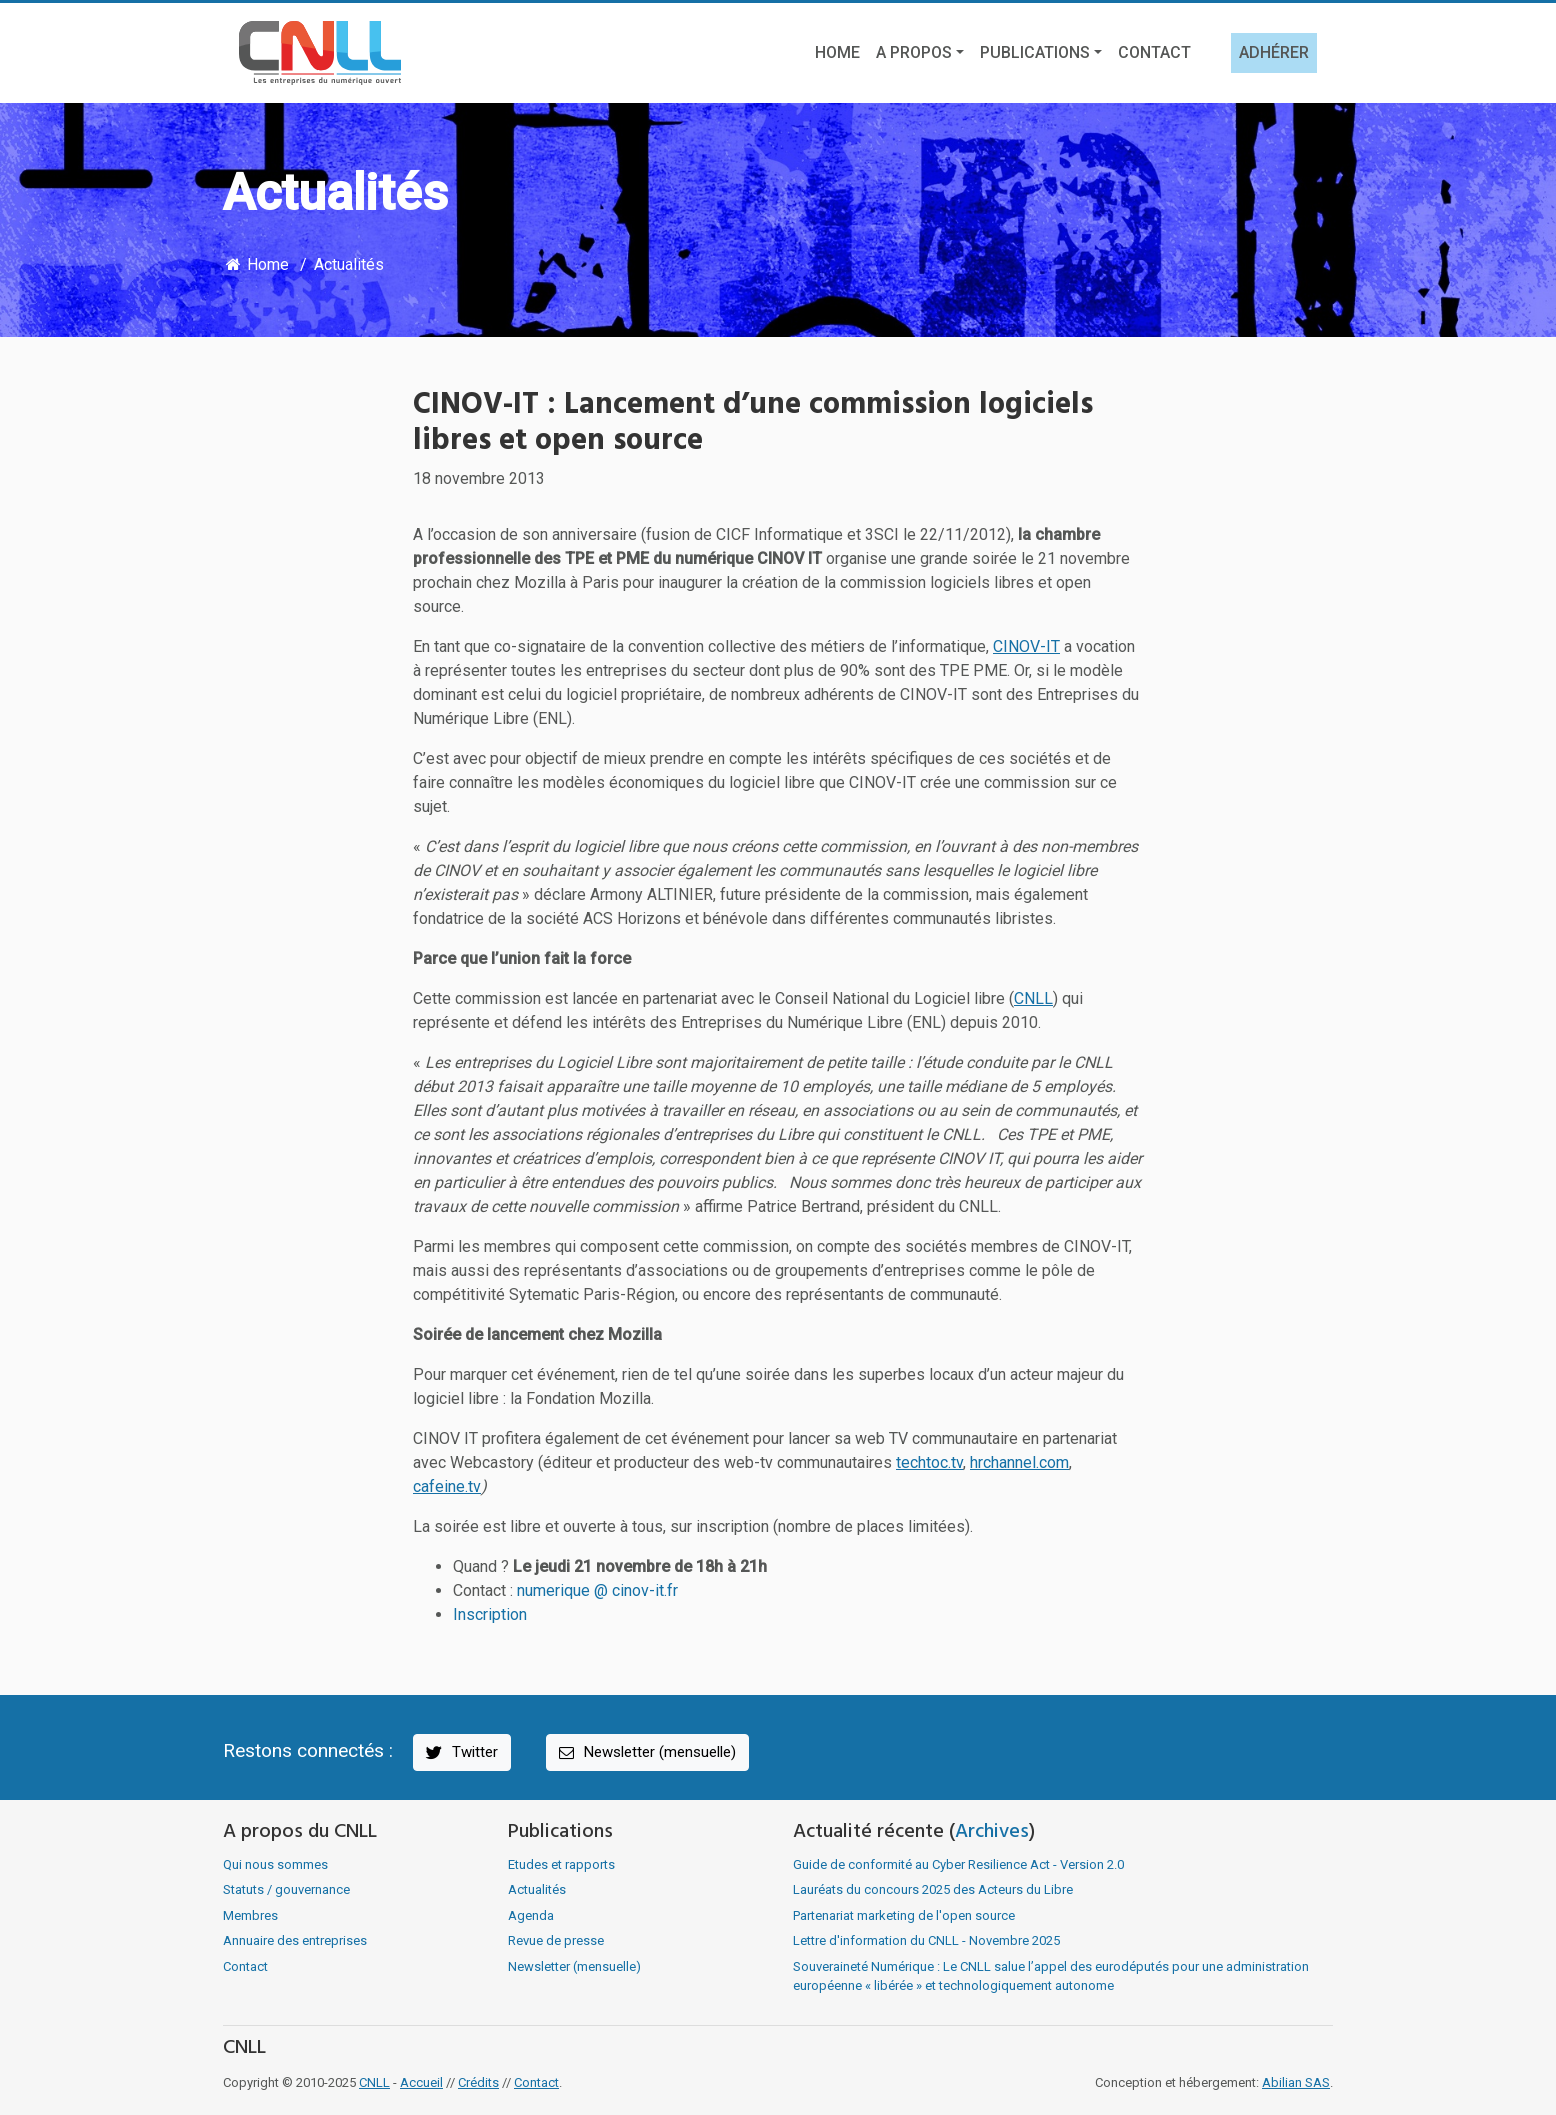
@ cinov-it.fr (636, 1590)
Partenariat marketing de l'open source (904, 1915)
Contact (1154, 52)
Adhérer (1274, 52)
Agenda (531, 1915)
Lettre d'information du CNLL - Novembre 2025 (926, 1940)
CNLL (1033, 998)
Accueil (421, 2082)
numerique (555, 1590)
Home (837, 52)
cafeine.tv (447, 1486)
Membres (250, 1915)
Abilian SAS (1296, 2082)
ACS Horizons (632, 918)
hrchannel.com (1019, 1462)
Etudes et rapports (561, 1864)
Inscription (490, 1614)
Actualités (349, 264)
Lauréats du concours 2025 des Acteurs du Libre (933, 1889)
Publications (1035, 52)
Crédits (478, 2082)
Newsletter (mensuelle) (646, 1752)
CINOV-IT (1026, 646)
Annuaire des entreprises (295, 1940)
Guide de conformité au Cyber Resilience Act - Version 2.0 (958, 1864)
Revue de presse (556, 1940)
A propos (914, 52)
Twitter (460, 1752)
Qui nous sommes (275, 1864)
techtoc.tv (929, 1462)
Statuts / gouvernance (286, 1889)
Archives (992, 1832)
